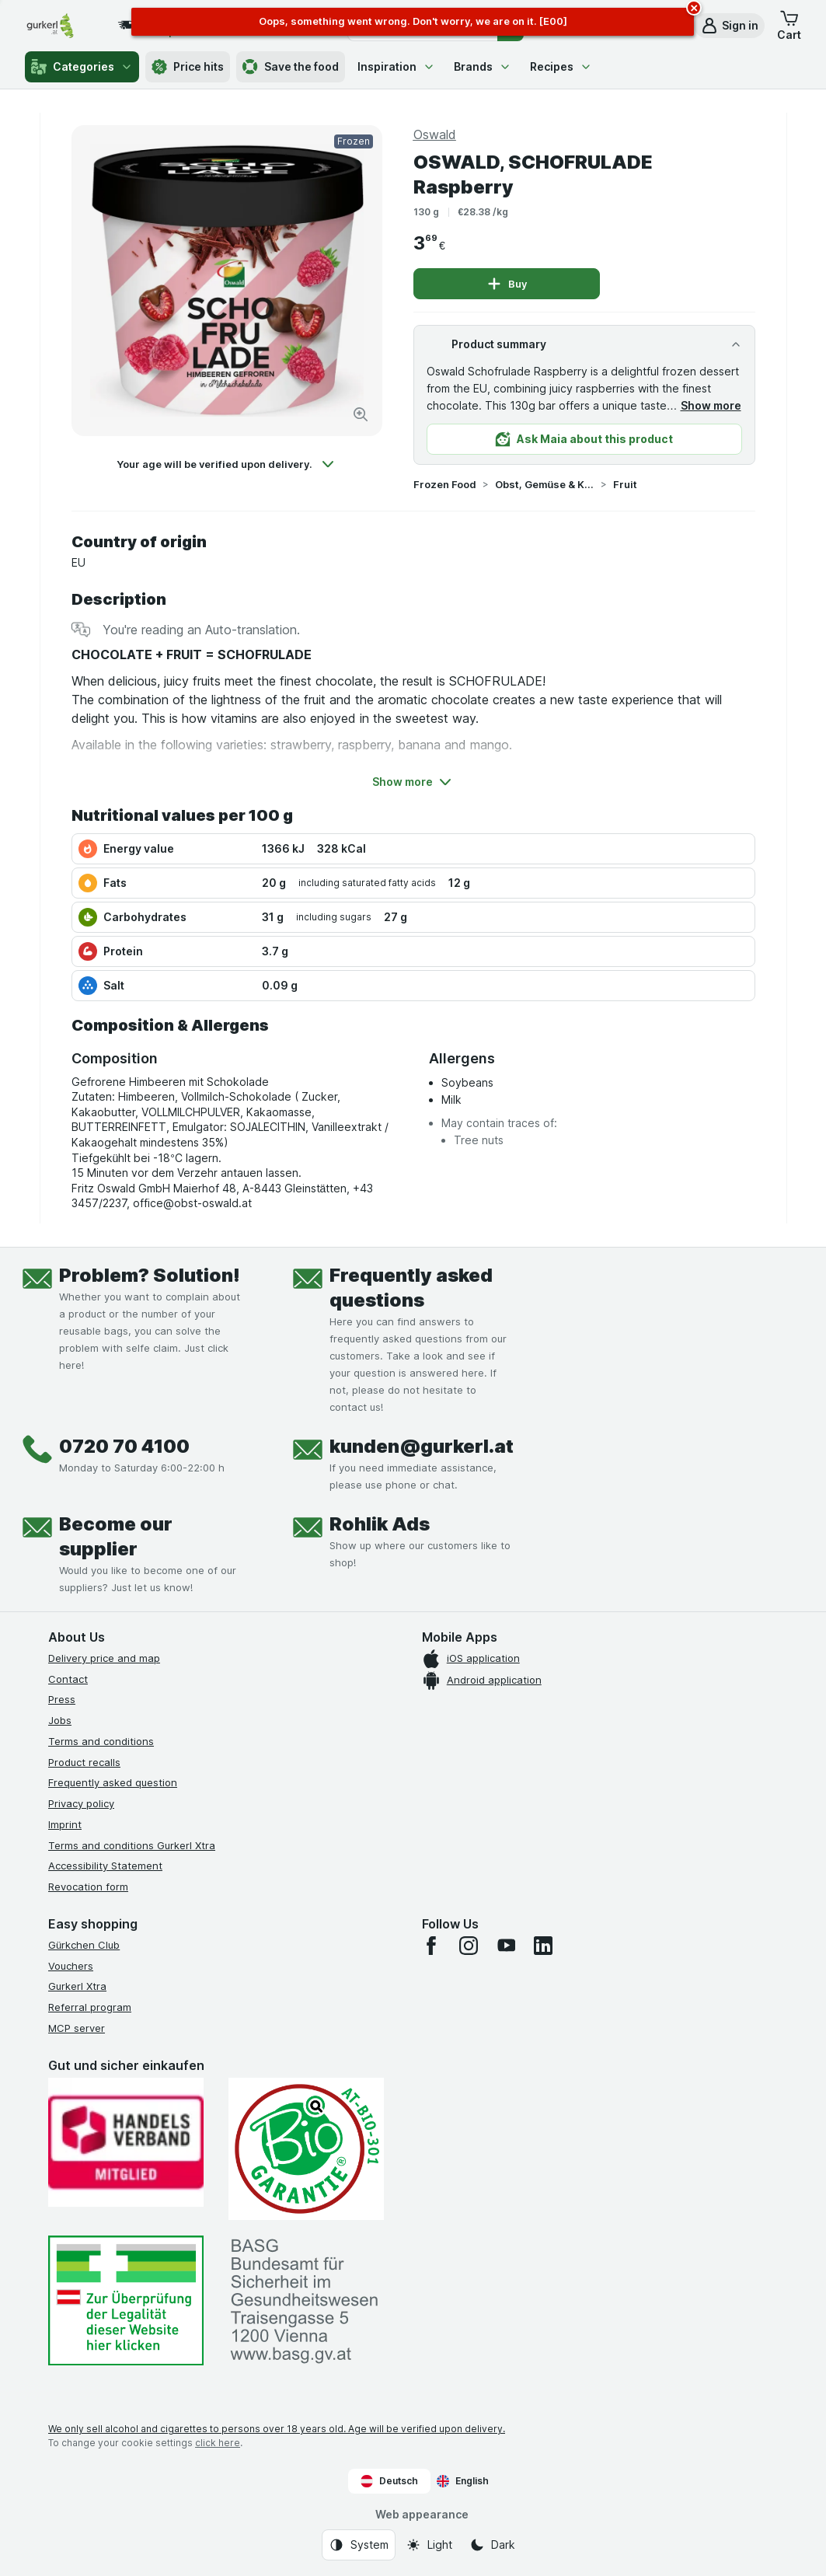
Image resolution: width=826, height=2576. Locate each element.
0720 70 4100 (124, 1446)
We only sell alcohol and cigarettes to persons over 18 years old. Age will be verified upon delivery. (276, 2429)
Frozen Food (444, 484)
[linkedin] (543, 1945)
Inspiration (396, 66)
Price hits (188, 67)
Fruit (625, 484)
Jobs (59, 1720)
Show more (711, 405)
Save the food (290, 67)
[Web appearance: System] (359, 2544)
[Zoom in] (360, 414)
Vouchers (70, 1966)
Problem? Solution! (149, 1275)
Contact (68, 1679)
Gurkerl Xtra (77, 1986)
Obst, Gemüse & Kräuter (544, 484)
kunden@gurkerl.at (421, 1446)
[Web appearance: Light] (429, 2544)
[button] (729, 25)
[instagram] (468, 1945)
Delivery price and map (104, 1658)
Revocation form (88, 1886)
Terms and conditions (101, 1741)
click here (217, 2443)
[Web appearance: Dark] (492, 2544)
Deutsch (389, 2481)
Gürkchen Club (84, 1945)
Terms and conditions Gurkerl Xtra (131, 1845)
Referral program (89, 2007)
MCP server (76, 2028)
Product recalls (84, 1762)
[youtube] (506, 1945)
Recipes (561, 66)
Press (61, 1699)
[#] (126, 2300)
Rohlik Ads (379, 1524)
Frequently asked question (112, 1782)
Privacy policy (81, 1803)
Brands (482, 66)
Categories (82, 67)
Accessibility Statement (105, 1865)
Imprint (65, 1824)
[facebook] (431, 1945)
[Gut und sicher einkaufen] (306, 2149)
